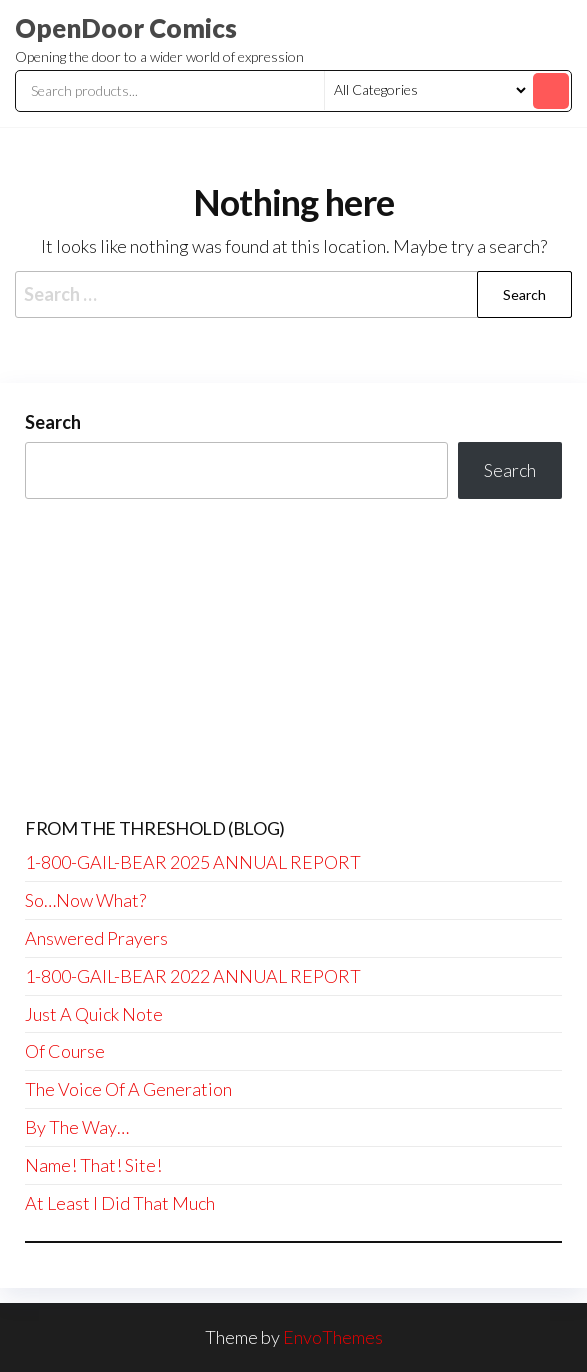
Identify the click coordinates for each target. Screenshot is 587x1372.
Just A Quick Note (94, 1014)
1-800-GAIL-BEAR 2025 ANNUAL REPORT (193, 862)
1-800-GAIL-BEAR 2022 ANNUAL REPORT (193, 976)
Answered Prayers (96, 938)
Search (53, 422)
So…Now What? (85, 900)
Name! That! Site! (93, 1165)
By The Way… (77, 1127)
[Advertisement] (293, 659)
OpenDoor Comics (126, 28)
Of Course (65, 1051)
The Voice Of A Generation (128, 1089)
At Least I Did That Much (120, 1203)
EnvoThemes (333, 1337)
